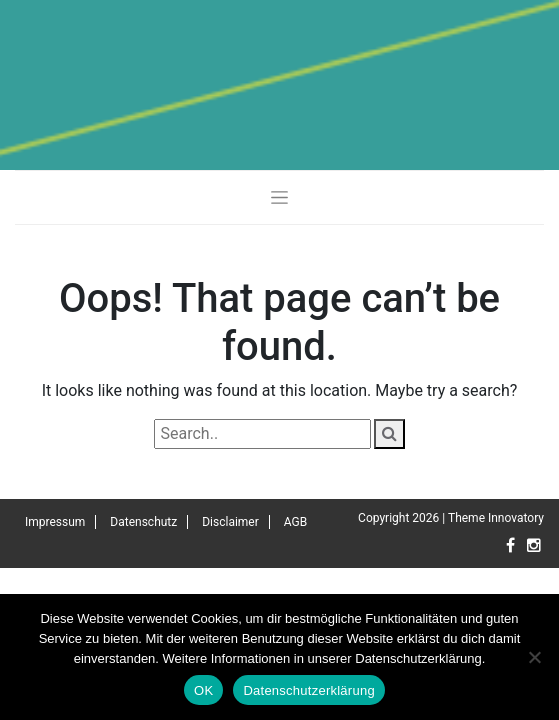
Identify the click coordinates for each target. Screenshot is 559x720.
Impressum (55, 522)
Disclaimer (230, 522)
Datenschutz (143, 522)
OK (203, 690)
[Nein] (534, 657)
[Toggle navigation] (279, 197)
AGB (295, 522)
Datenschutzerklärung (308, 690)
